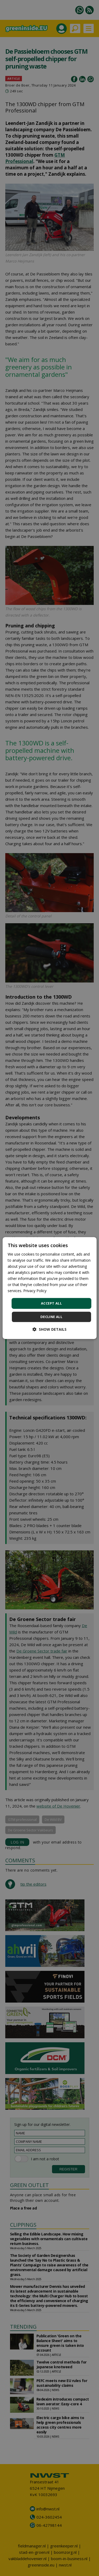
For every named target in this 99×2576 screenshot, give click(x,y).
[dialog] (49, 1288)
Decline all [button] (51, 1316)
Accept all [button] (51, 1303)
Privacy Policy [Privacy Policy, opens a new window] (34, 1290)
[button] (49, 1329)
